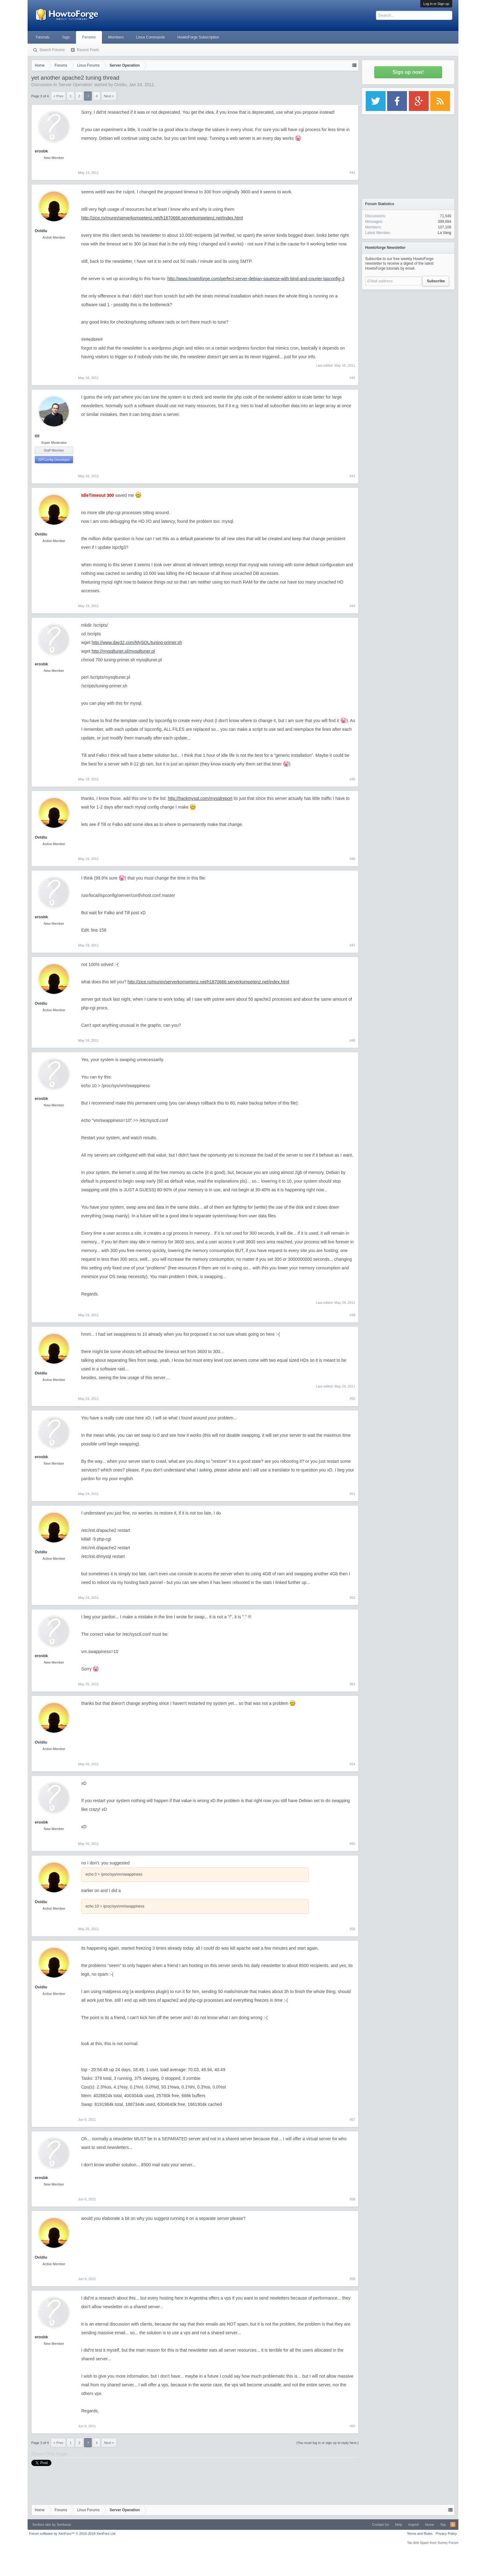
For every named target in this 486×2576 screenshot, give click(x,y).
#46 (352, 859)
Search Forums (52, 50)
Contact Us (380, 2524)
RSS (452, 2524)
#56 (352, 1929)
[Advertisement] (408, 331)
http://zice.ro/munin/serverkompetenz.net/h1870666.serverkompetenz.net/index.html (162, 217)
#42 (352, 378)
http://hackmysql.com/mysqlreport (200, 798)
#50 (352, 1398)
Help (398, 2524)
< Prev (58, 96)
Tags (66, 37)
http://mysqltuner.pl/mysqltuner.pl (123, 651)
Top (443, 2524)
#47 (352, 945)
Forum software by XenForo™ (72, 2533)
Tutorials (42, 37)
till (37, 436)
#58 (352, 2199)
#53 (352, 1684)
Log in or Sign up (436, 4)
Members (116, 37)
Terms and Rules (420, 2533)
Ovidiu (120, 84)
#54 (352, 1764)
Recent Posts (88, 50)
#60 (352, 2426)
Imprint (413, 2524)
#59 (352, 2279)
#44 (352, 606)
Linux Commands (150, 37)
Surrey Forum (448, 2542)
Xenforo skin (41, 2524)
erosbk (41, 151)
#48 (352, 1040)
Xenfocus (64, 2524)
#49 (352, 1315)
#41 (352, 172)
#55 (352, 1844)
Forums (89, 37)
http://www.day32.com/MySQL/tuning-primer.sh (136, 642)
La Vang (444, 233)
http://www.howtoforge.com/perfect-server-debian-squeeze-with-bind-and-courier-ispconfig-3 (255, 278)
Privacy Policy (446, 2533)
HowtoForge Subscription (198, 37)
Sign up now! (408, 72)
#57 (352, 2119)
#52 (352, 1597)
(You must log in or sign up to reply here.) (327, 2443)
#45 (352, 779)
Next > (109, 96)
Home (429, 2524)
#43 (352, 476)
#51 (352, 1494)
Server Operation (75, 84)
